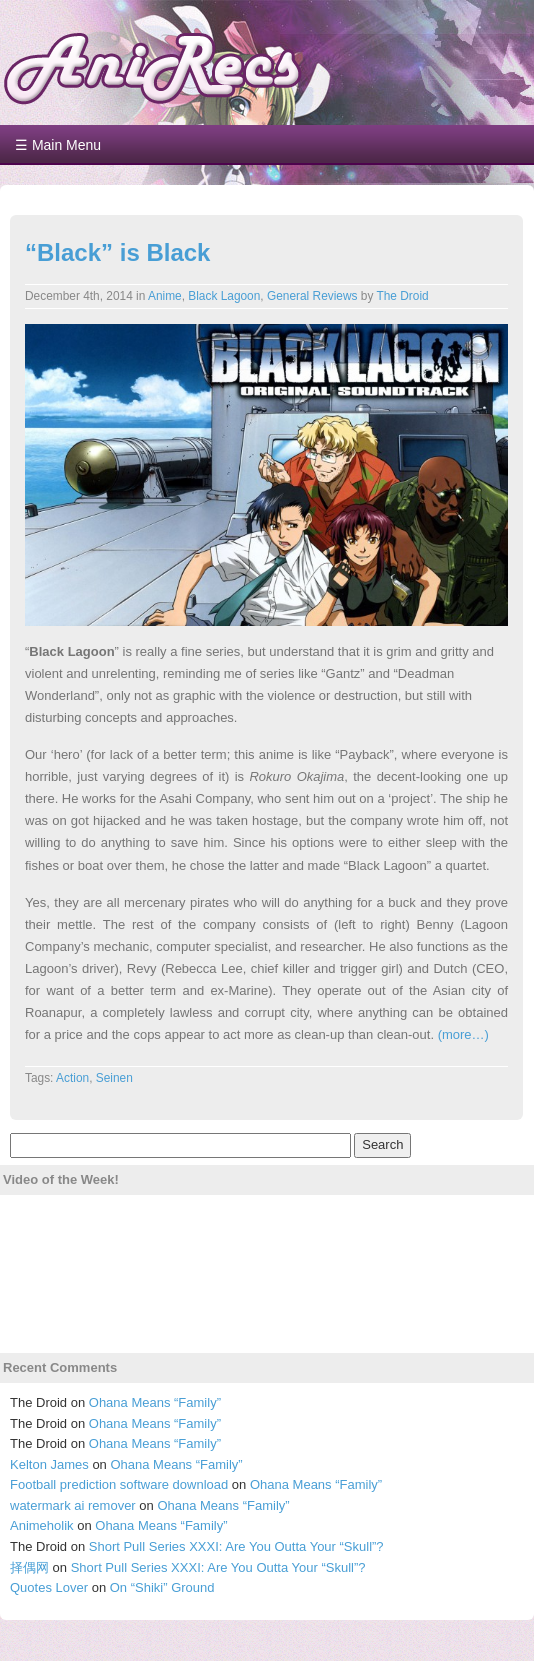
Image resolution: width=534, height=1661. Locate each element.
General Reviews (312, 296)
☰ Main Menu (58, 145)
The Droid (402, 296)
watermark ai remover (73, 1505)
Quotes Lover (49, 1587)
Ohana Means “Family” (155, 1402)
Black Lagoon (224, 296)
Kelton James (49, 1464)
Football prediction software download (119, 1484)
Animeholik (42, 1525)
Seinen (114, 1078)
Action (72, 1078)
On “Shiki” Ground (162, 1587)
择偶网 (29, 1567)
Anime (165, 296)
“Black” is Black (117, 252)
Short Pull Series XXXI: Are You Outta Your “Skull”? (236, 1546)
